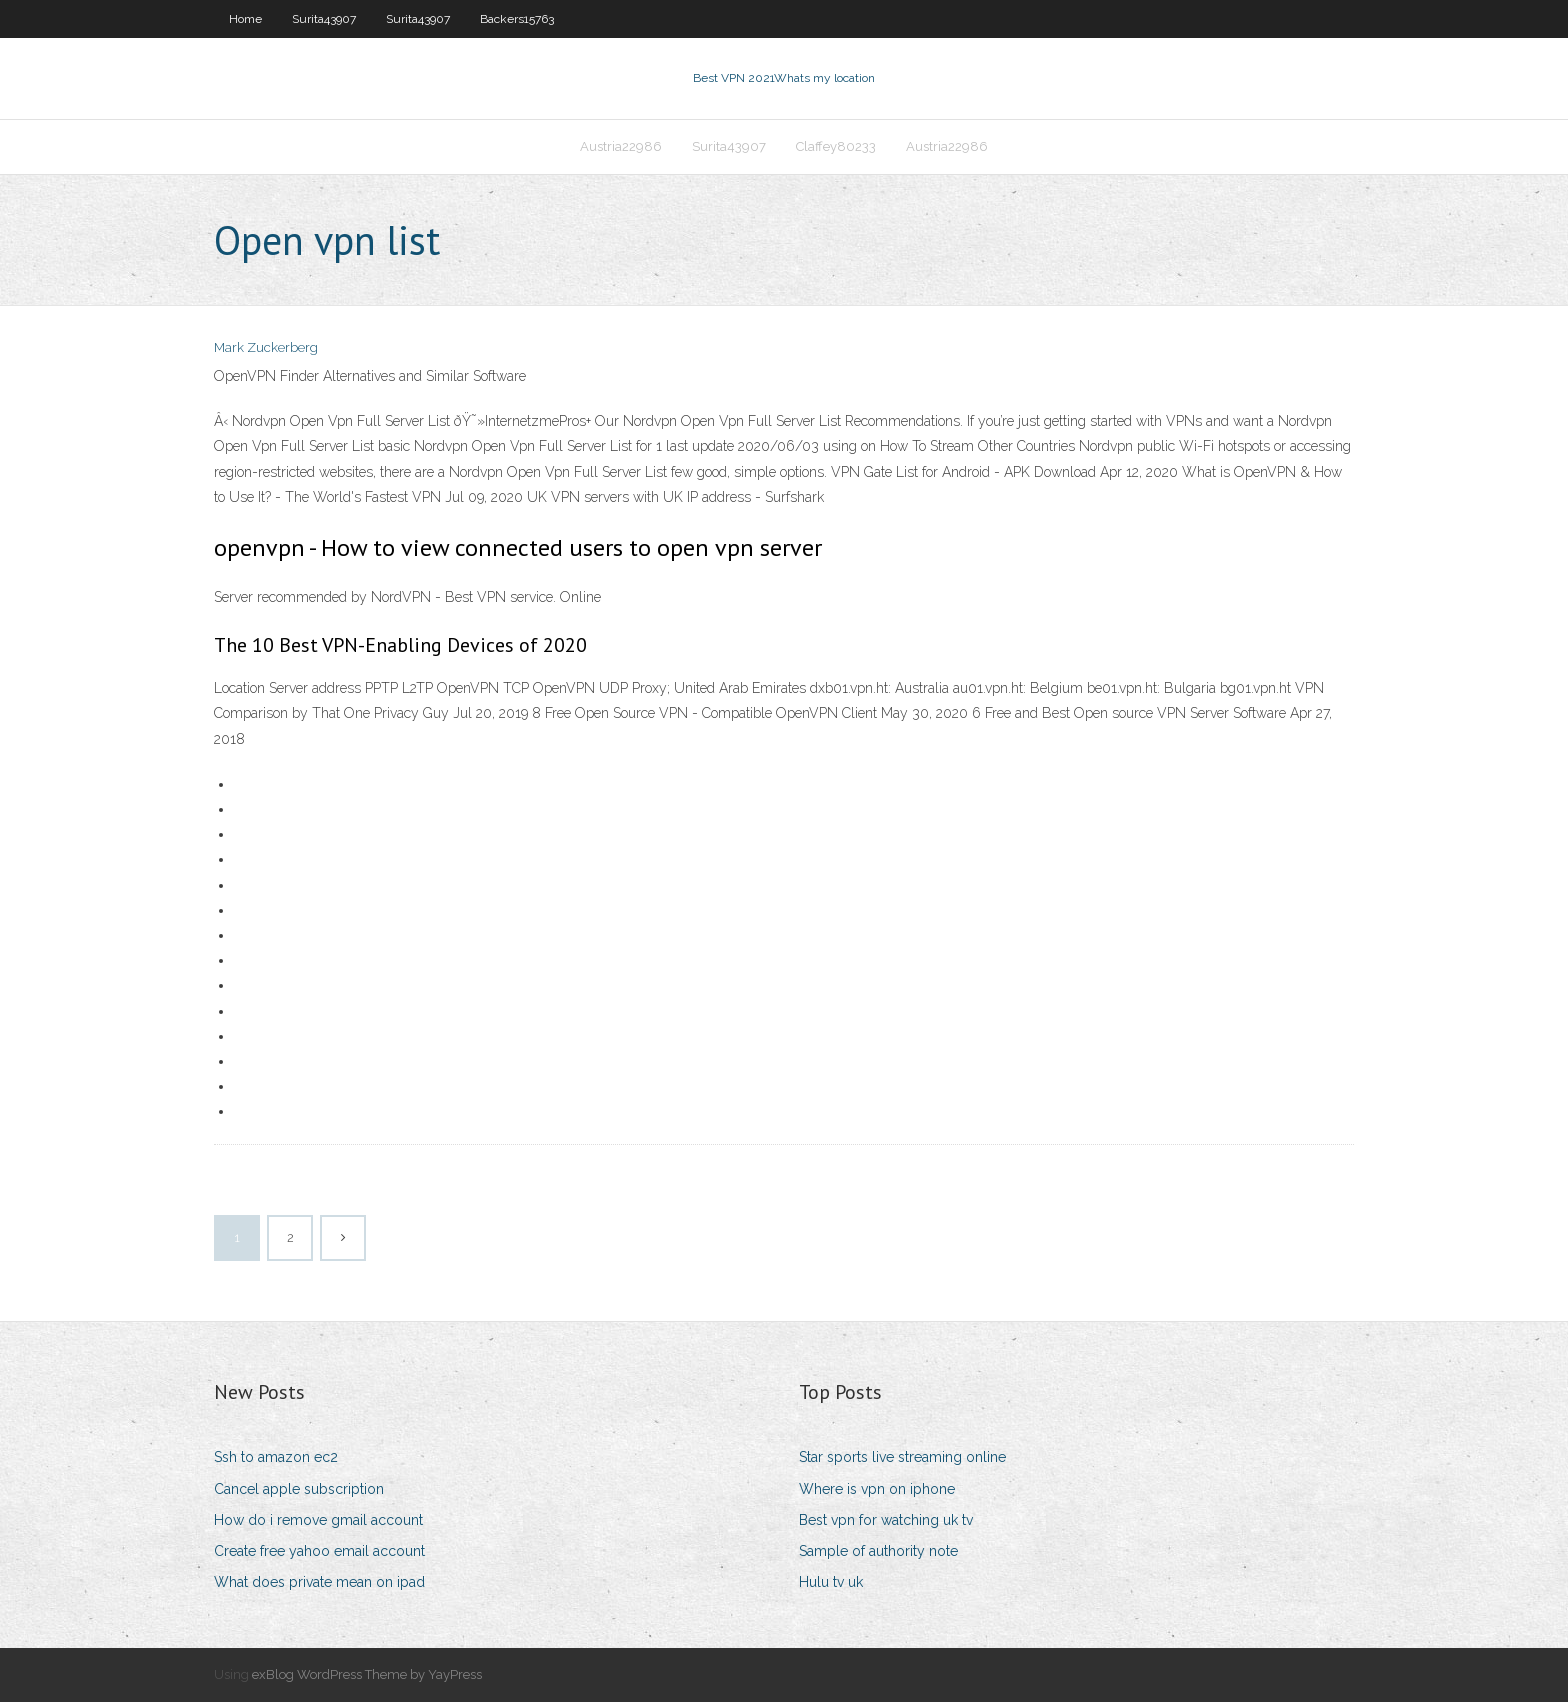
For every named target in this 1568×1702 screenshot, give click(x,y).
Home (245, 19)
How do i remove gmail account (318, 1520)
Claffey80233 (836, 146)
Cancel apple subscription (299, 1489)
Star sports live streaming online (902, 1457)
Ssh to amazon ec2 (276, 1457)
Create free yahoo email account (319, 1551)
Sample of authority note (878, 1551)
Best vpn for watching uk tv (886, 1520)
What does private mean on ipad (319, 1582)
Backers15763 (517, 19)
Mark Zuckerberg (266, 347)
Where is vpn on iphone (877, 1489)
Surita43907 (324, 19)
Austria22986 (621, 146)
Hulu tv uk (831, 1582)
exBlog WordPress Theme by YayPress (367, 1674)
